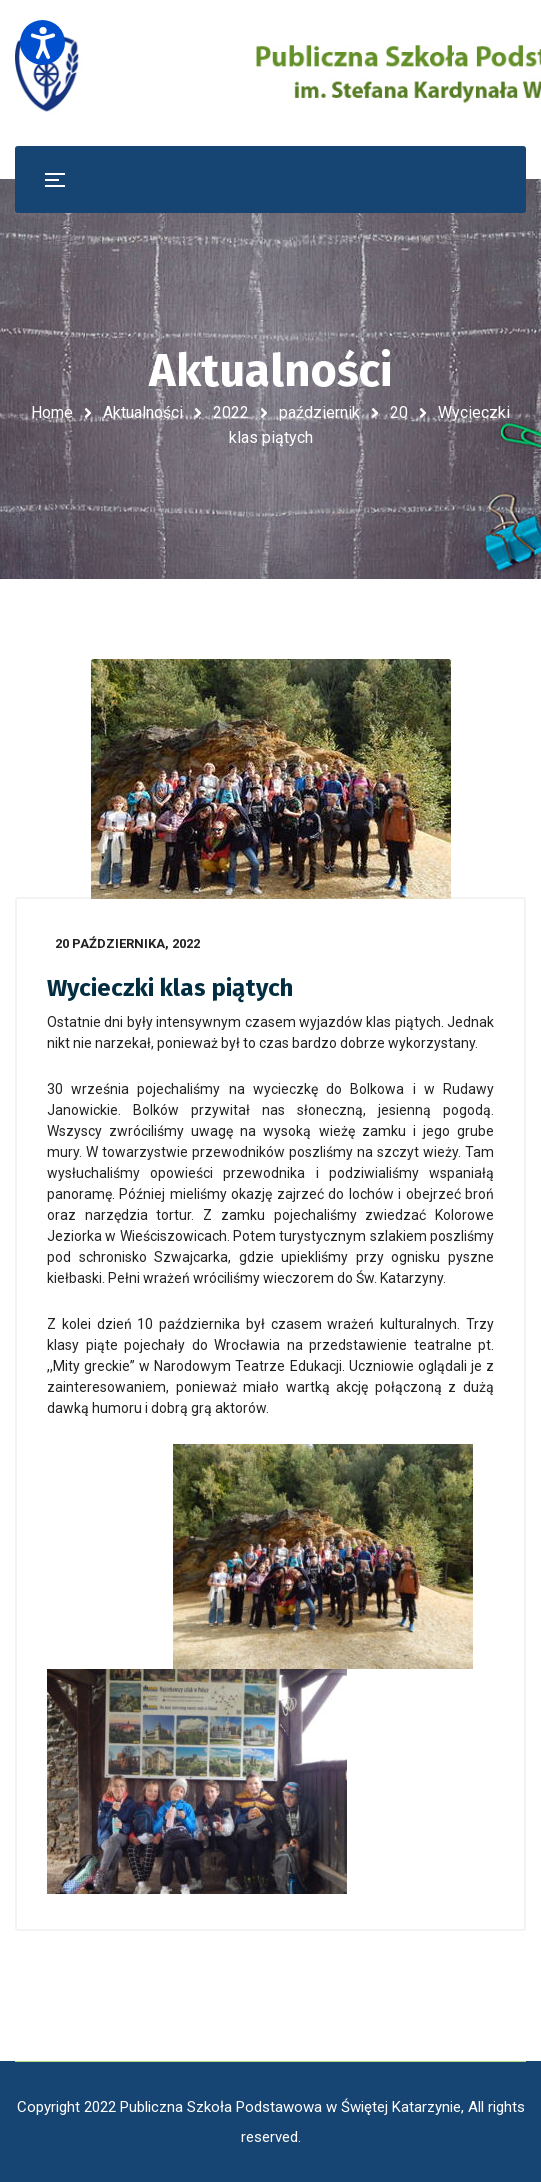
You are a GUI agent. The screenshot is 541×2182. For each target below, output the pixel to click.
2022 (231, 412)
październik (319, 412)
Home (52, 412)
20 (399, 412)
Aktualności (143, 412)
